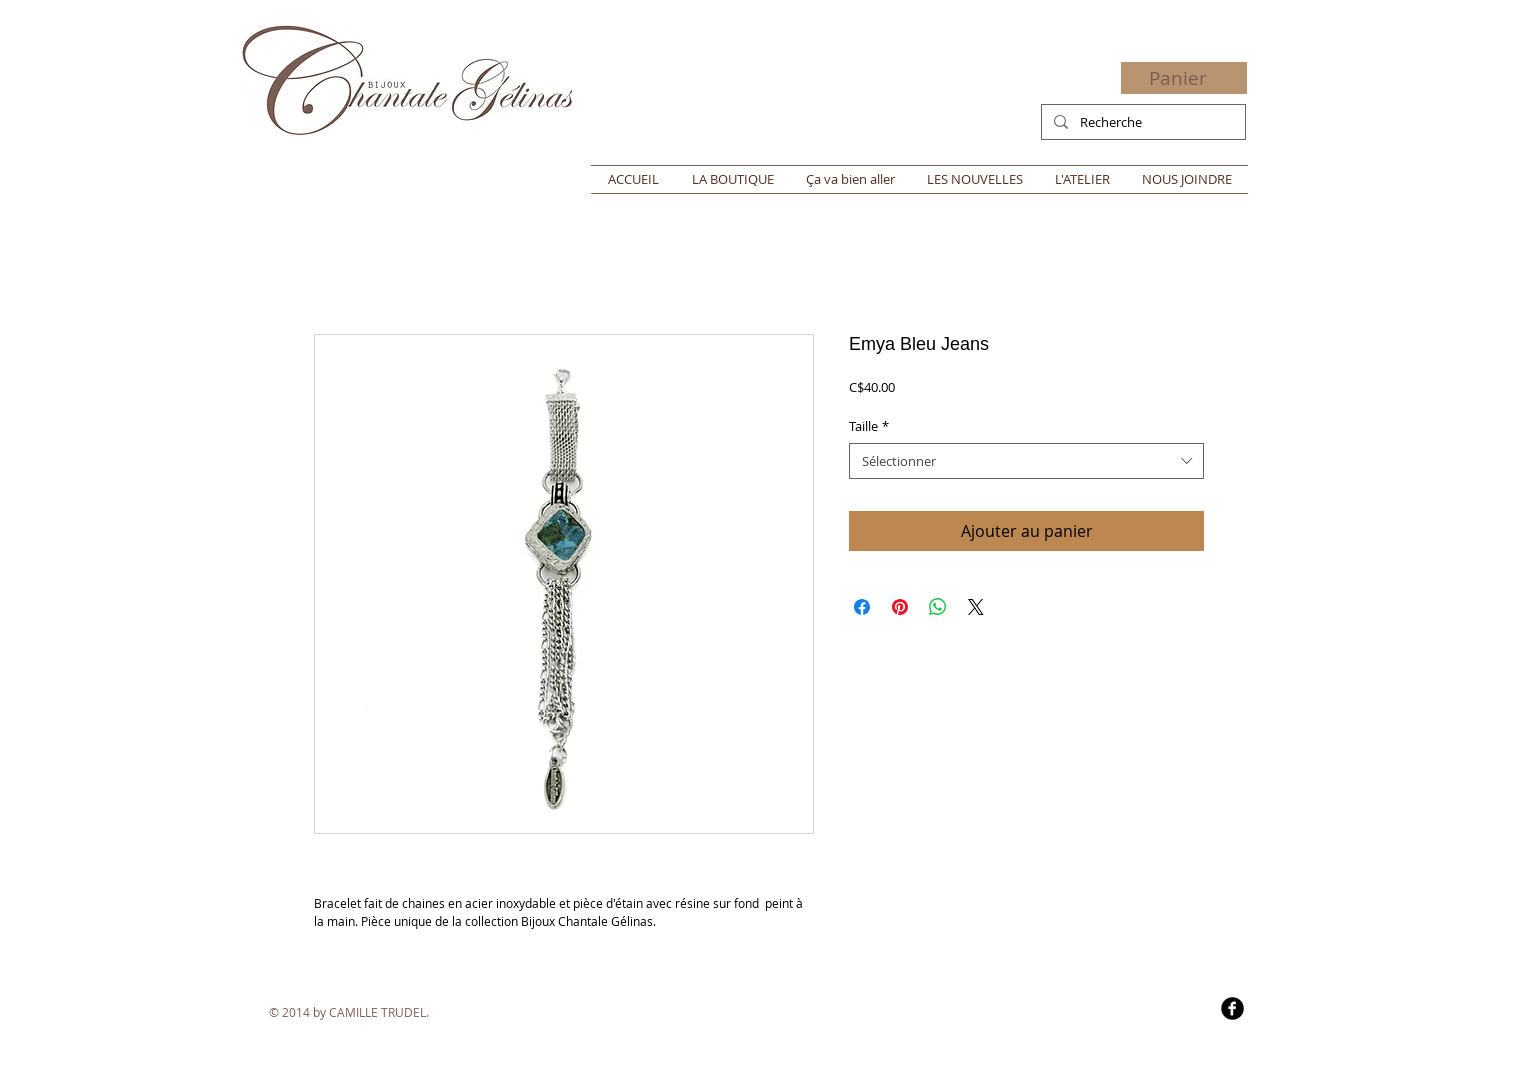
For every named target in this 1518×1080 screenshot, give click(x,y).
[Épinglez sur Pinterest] (900, 607)
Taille (869, 426)
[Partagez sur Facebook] (862, 607)
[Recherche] (1141, 122)
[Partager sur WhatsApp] (938, 607)
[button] (1190, 79)
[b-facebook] (1232, 1008)
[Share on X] (976, 607)
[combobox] (1026, 461)
